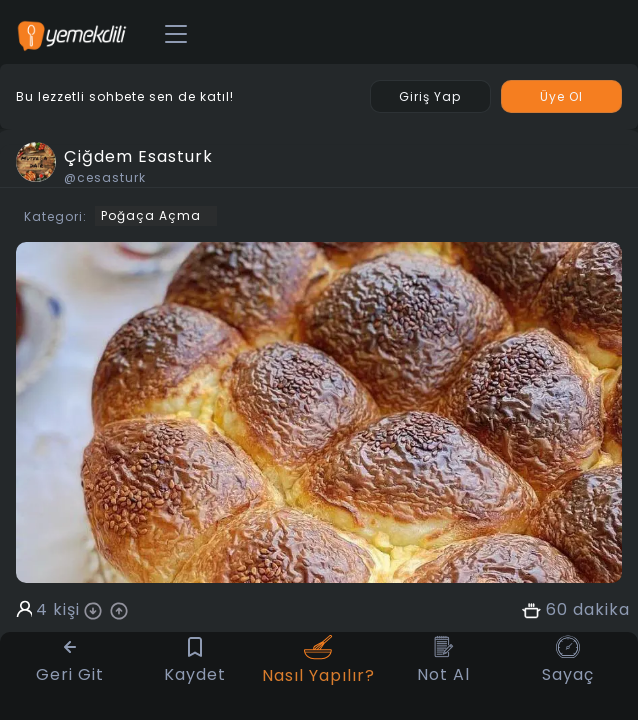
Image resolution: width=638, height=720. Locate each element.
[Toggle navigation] (176, 35)
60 (557, 610)
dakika (601, 610)
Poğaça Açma (151, 215)
